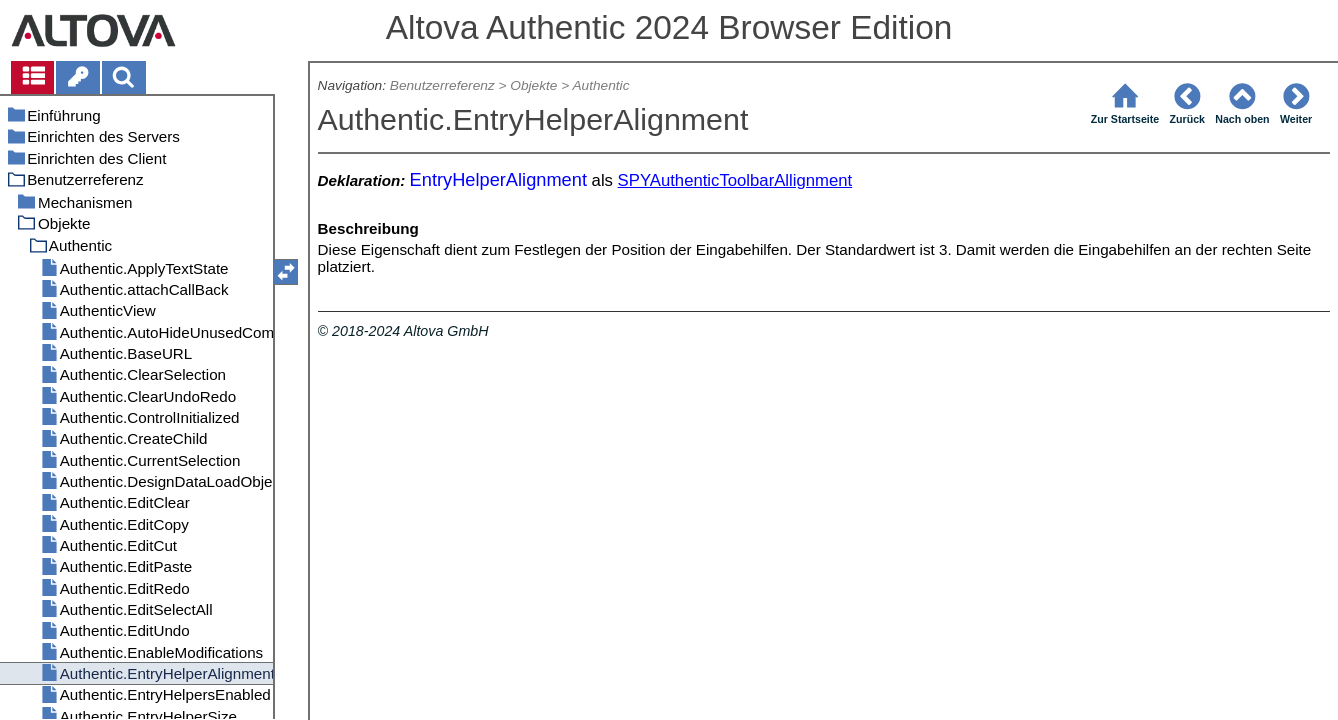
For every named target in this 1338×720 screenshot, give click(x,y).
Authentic (600, 85)
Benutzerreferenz (442, 85)
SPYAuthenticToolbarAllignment (735, 180)
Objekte (533, 85)
